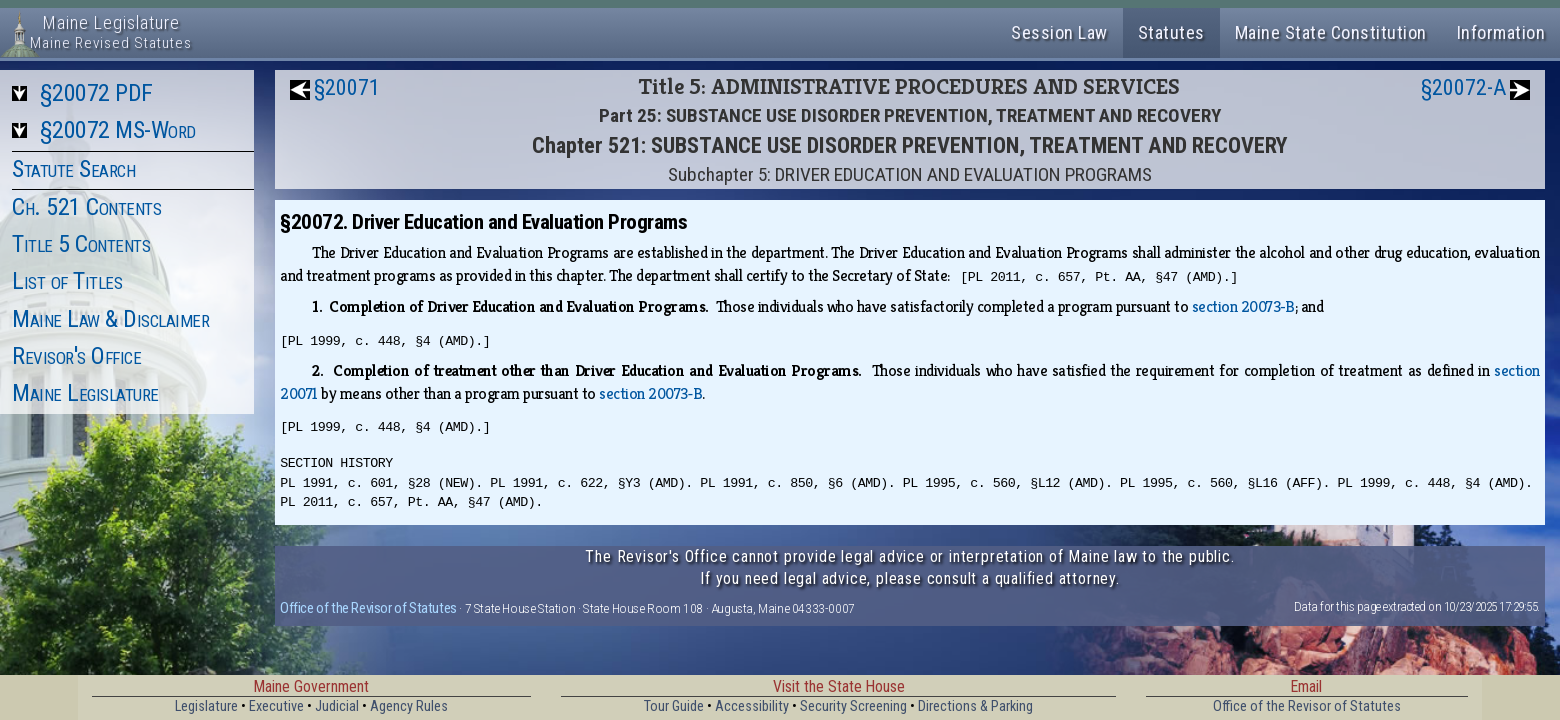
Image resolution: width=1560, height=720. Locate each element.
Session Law (1059, 32)
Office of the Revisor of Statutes (368, 608)
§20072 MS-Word (118, 130)
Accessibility (752, 706)
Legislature (206, 706)
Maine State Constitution (1331, 32)
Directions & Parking (975, 706)
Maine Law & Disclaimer (110, 319)
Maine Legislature (85, 393)
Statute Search (73, 169)
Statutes (1171, 32)
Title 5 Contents (81, 244)
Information (1501, 32)
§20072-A (1463, 87)
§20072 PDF (96, 93)
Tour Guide (674, 706)
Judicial (337, 706)
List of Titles (67, 281)
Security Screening (853, 706)
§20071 (347, 87)
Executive (276, 706)
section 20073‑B (1243, 306)
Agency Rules (409, 706)
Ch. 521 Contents (86, 207)
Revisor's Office (76, 356)
